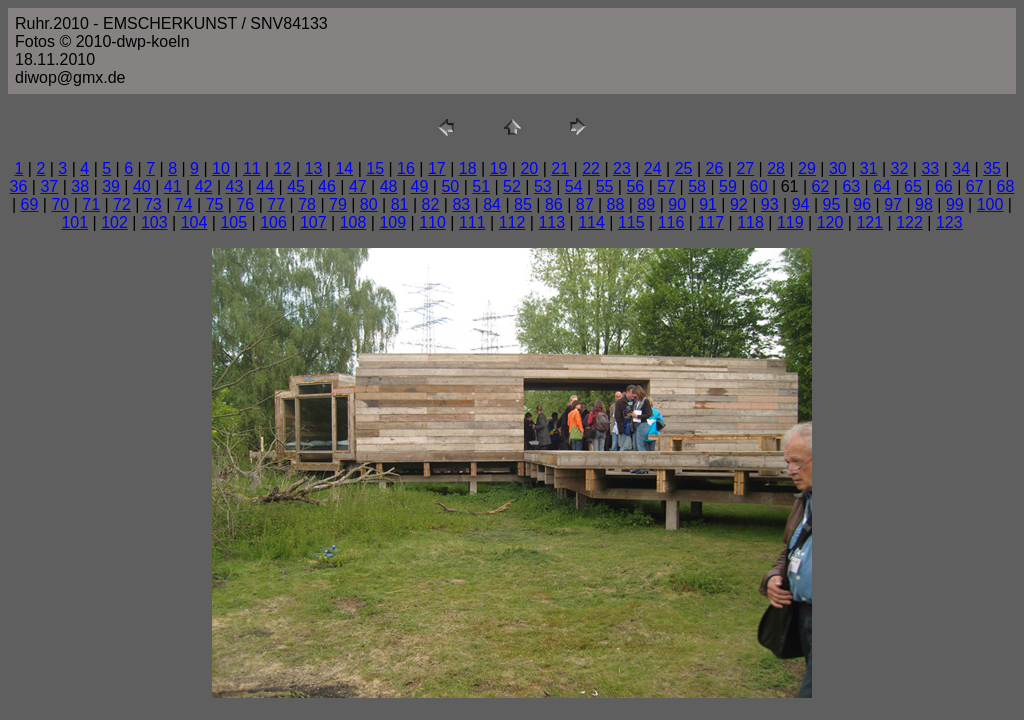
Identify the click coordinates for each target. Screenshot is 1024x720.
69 (30, 204)
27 (745, 168)
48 (389, 186)
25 (684, 168)
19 (499, 168)
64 (882, 186)
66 (944, 186)
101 (74, 222)
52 (512, 186)
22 (591, 168)
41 (173, 186)
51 (481, 186)
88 (616, 204)
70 (60, 204)
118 (750, 222)
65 (913, 186)
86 (554, 204)
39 (111, 186)
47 (358, 186)
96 (862, 204)
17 (437, 168)
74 (184, 204)
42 (204, 186)
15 (375, 168)
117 (710, 222)
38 (80, 186)
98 (924, 204)
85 (523, 204)
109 (392, 222)
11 (252, 168)
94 (801, 204)
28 (776, 168)
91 (708, 204)
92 (739, 204)
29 (807, 168)
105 (233, 222)
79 (338, 204)
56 (635, 186)
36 (19, 186)
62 (821, 186)
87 (585, 204)
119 (790, 222)
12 (283, 168)
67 (975, 186)
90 (677, 204)
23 (622, 168)
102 (114, 222)
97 (893, 204)
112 (512, 222)
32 (900, 168)
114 (591, 222)
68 (1006, 186)
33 (930, 168)
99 (955, 204)
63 (851, 186)
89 (646, 204)
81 (400, 204)
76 (245, 204)
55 (605, 186)
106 (273, 222)
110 (432, 222)
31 (869, 168)
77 (276, 204)
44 (265, 186)
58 (697, 186)
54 (574, 186)
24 (653, 168)
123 (949, 222)
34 (961, 168)
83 (461, 204)
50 (450, 186)
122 (909, 222)
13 (314, 168)
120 (830, 222)
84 (492, 204)
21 (560, 168)
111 (472, 222)
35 (992, 168)
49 (420, 186)
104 (194, 222)
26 (715, 168)
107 (313, 222)
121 (869, 222)
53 (543, 186)
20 (529, 168)
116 (671, 222)
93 (770, 204)
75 (215, 204)
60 (759, 186)
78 (307, 204)
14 (344, 168)
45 (296, 186)
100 (990, 204)
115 (631, 222)
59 (728, 186)
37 (49, 186)
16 (406, 168)
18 (468, 168)
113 (551, 222)
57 (666, 186)
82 (431, 204)
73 (153, 204)
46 (327, 186)
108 (353, 222)
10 (221, 168)
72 (122, 204)
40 (142, 186)
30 (838, 168)
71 (91, 204)
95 (832, 204)
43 (235, 186)
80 (369, 204)
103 (154, 222)
